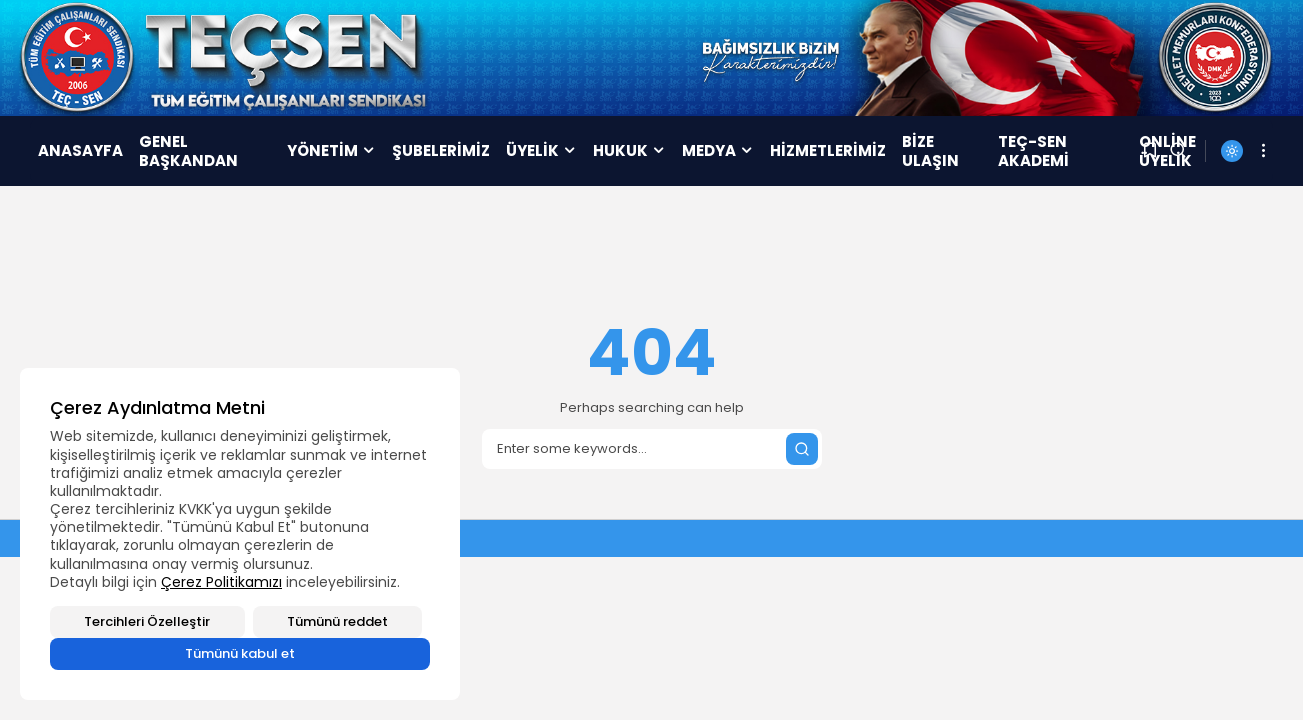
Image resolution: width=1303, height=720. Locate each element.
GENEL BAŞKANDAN (188, 151)
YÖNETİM (331, 150)
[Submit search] (802, 449)
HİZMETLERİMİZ (828, 150)
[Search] (652, 449)
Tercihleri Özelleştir (147, 621)
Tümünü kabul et (240, 653)
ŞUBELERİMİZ (441, 150)
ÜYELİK (541, 150)
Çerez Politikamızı (221, 582)
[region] (240, 534)
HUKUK (629, 150)
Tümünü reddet (337, 621)
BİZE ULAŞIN (930, 151)
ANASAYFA (80, 150)
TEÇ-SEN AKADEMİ (1033, 151)
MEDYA (718, 150)
